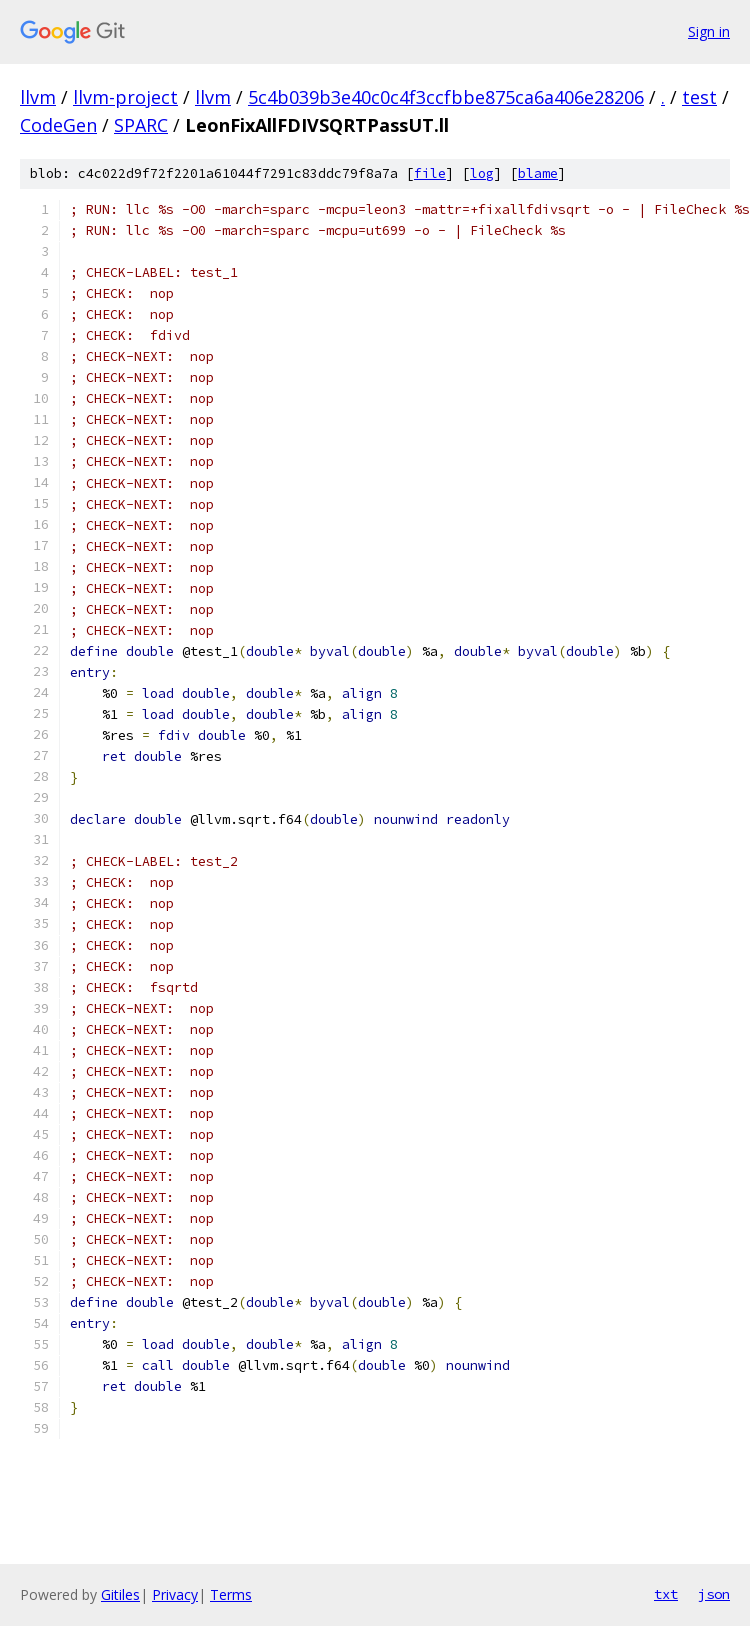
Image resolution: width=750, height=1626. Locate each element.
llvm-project (125, 97)
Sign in (709, 31)
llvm (38, 97)
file (430, 173)
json (714, 1594)
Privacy (175, 1594)
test (699, 97)
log (482, 173)
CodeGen (58, 125)
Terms (231, 1594)
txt (666, 1594)
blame (538, 173)
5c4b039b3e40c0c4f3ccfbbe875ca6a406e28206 (446, 97)
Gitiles (120, 1594)
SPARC (141, 125)
